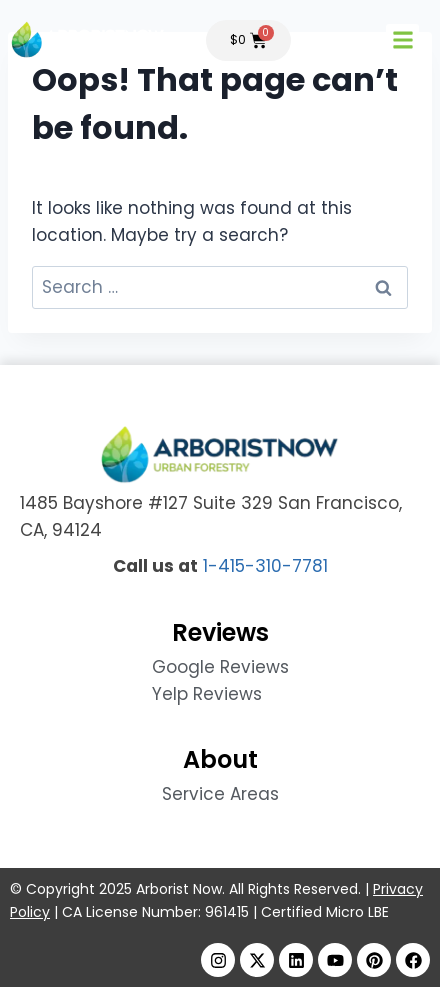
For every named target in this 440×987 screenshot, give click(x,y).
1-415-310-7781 (265, 566)
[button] (402, 40)
